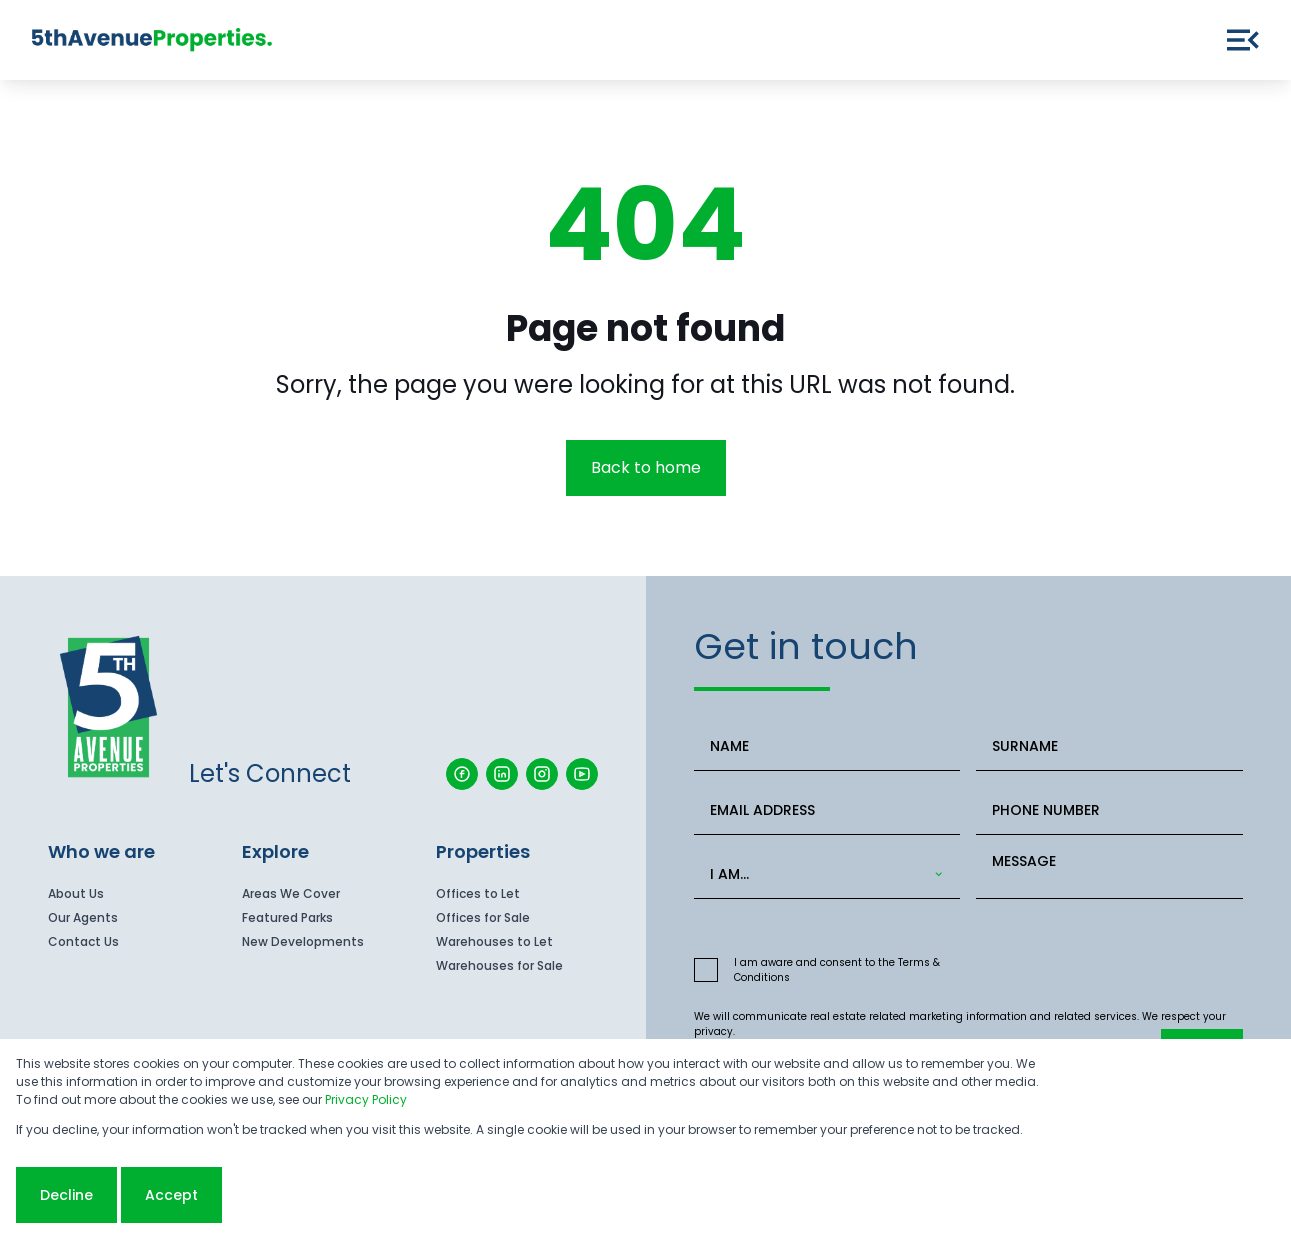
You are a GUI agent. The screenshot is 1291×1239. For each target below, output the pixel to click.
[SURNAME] (1109, 746)
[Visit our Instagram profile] (542, 774)
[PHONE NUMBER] (1109, 810)
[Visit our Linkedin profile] (502, 774)
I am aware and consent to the (837, 970)
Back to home (646, 467)
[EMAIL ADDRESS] (827, 810)
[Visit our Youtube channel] (582, 774)
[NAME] (827, 746)
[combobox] (823, 874)
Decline (66, 1195)
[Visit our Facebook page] (462, 774)
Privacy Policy (366, 1099)
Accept (171, 1195)
